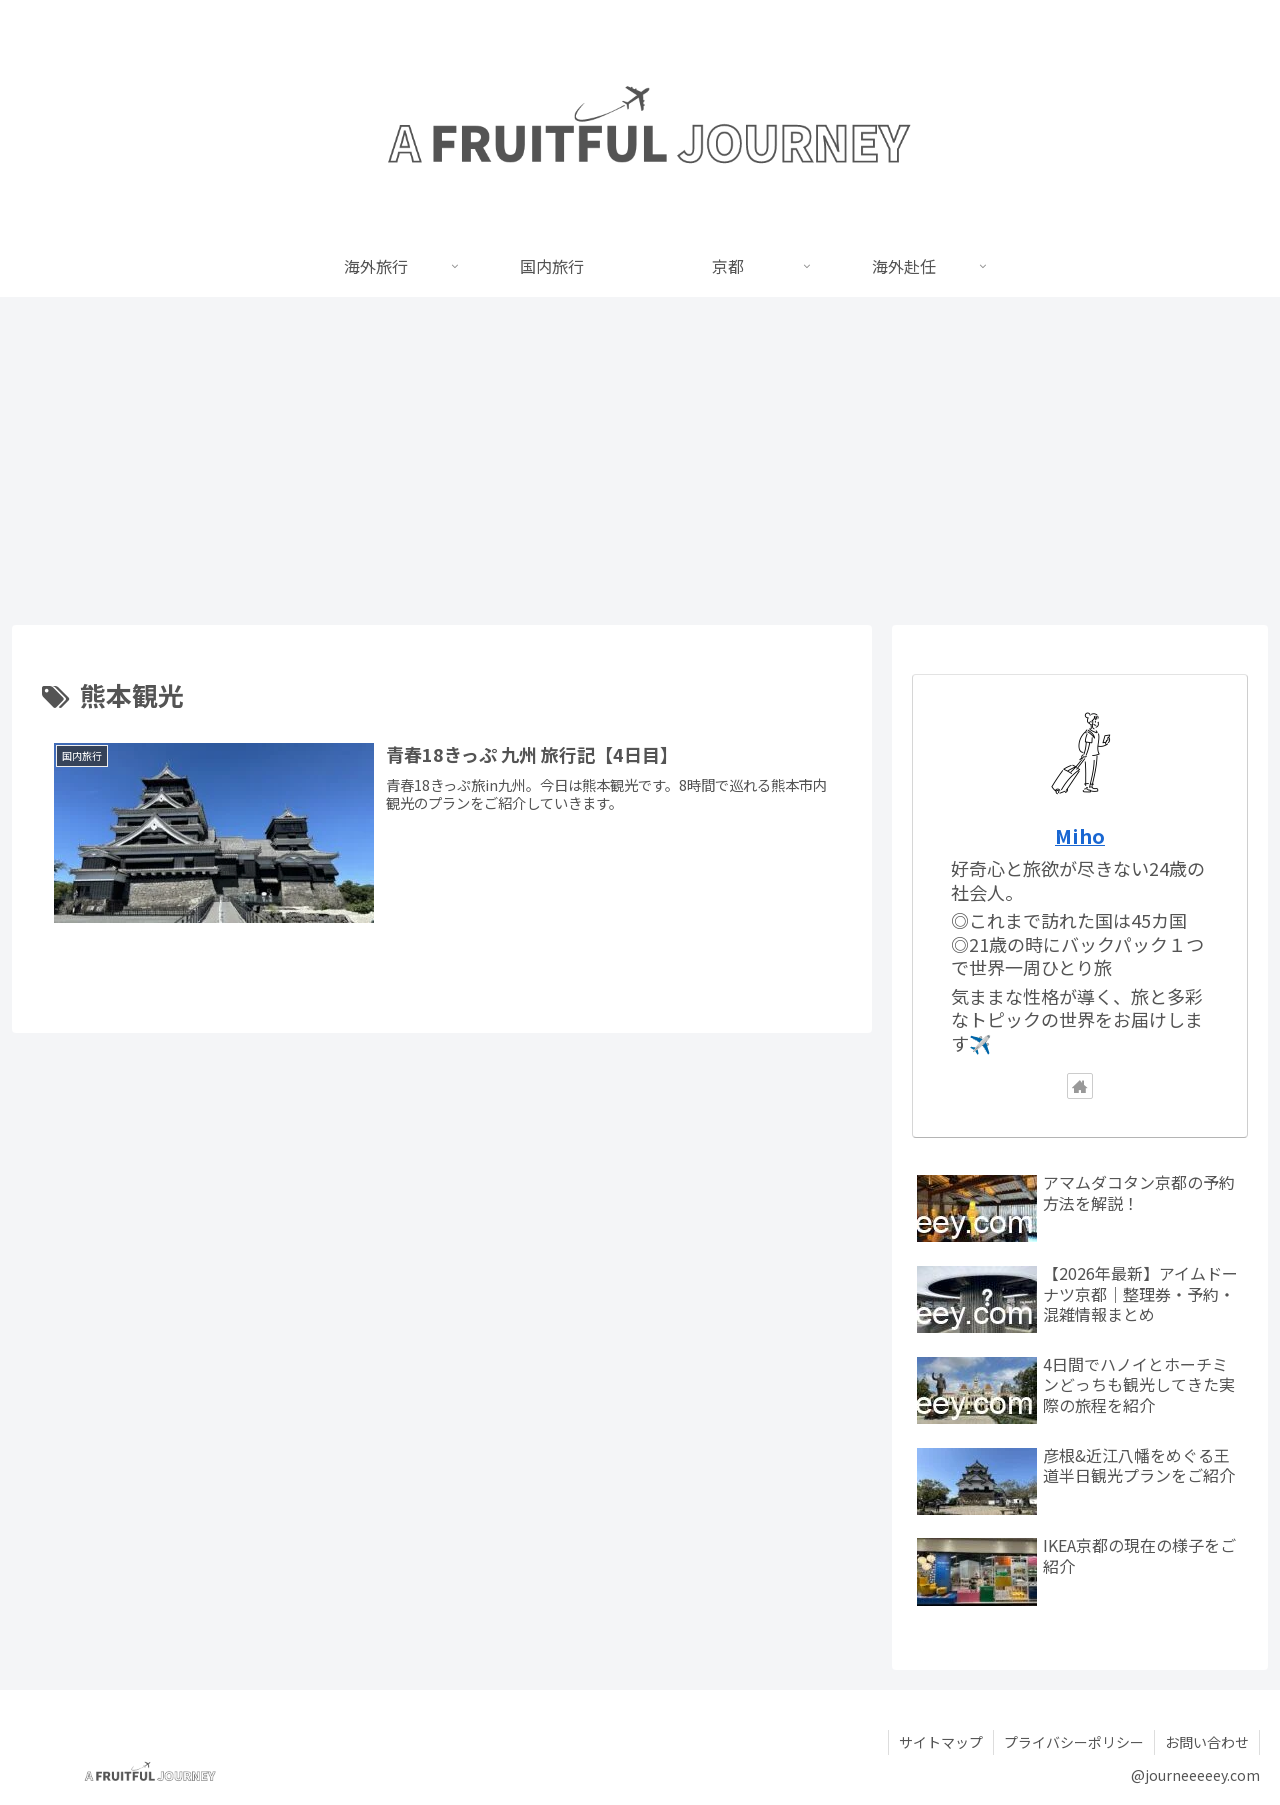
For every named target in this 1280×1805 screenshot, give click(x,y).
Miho (1080, 835)
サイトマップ (941, 1742)
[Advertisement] (640, 461)
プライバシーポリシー (1074, 1742)
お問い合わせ (1207, 1742)
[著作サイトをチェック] (1080, 1086)
